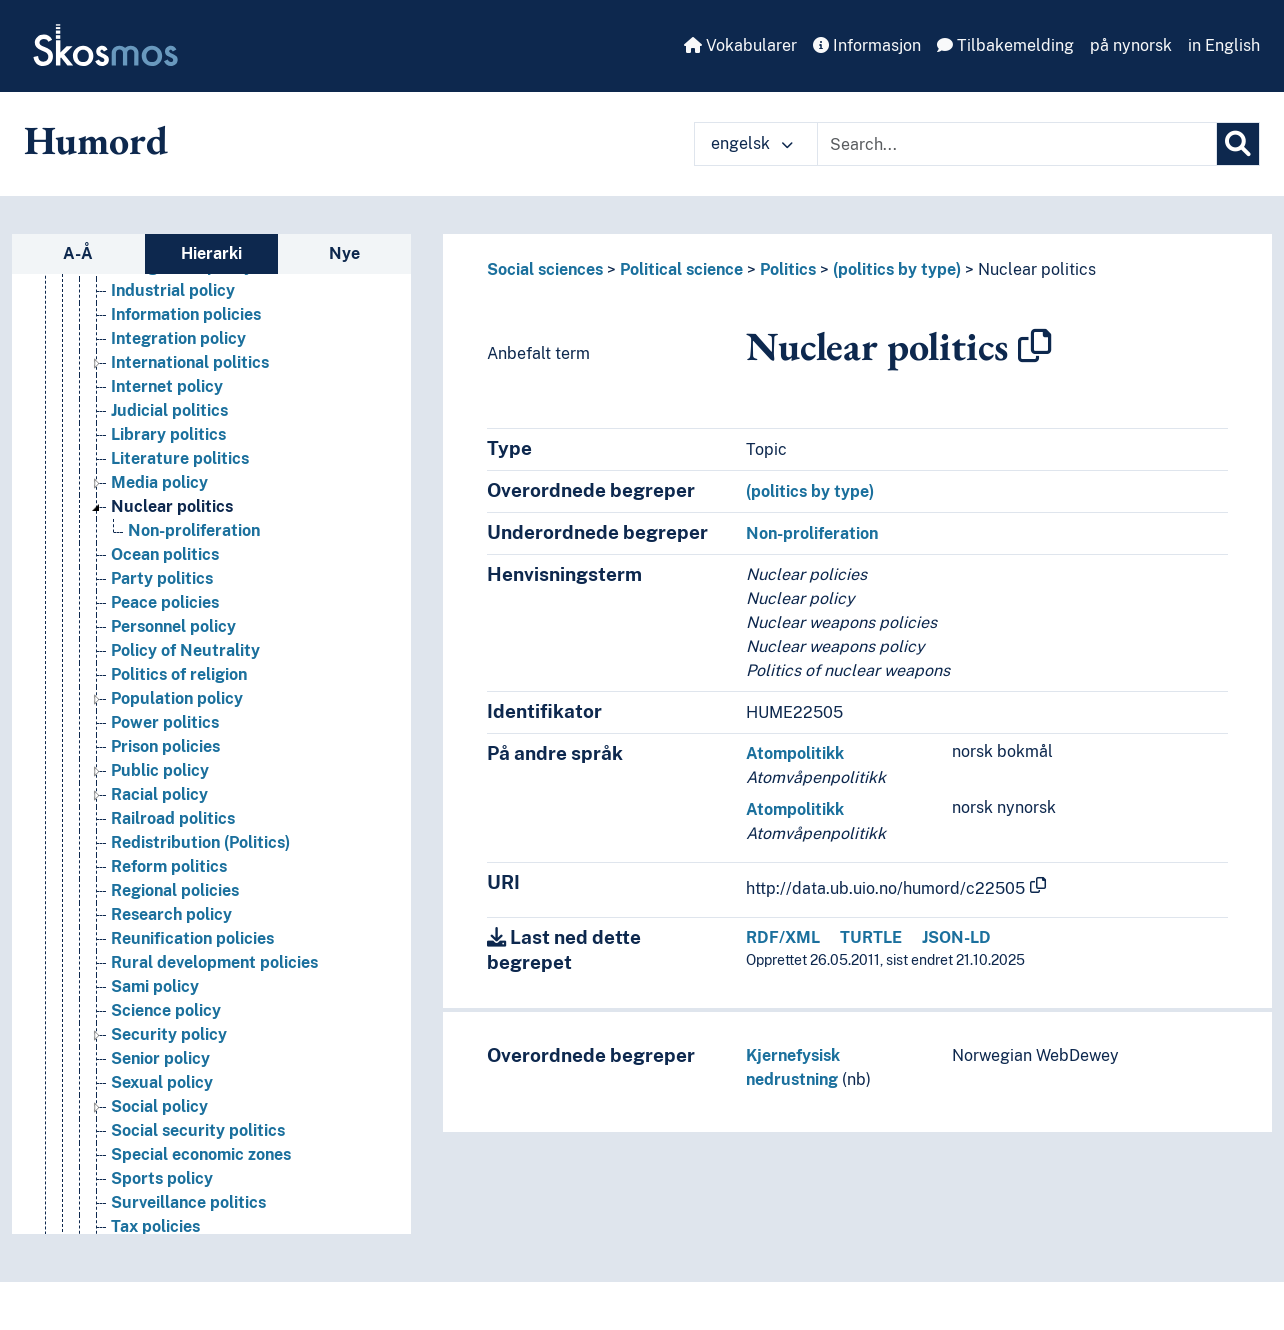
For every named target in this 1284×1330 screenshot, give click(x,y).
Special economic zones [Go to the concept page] (201, 1200)
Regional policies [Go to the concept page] (175, 936)
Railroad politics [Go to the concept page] (173, 864)
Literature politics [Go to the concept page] (180, 504)
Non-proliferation (812, 533)
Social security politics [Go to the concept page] (198, 1176)
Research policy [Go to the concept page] (171, 960)
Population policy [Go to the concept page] (177, 744)
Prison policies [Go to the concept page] (165, 792)
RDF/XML (783, 937)
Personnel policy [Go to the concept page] (173, 672)
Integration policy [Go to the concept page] (178, 384)
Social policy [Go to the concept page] (159, 1152)
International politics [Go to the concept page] (190, 408)
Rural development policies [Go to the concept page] (214, 1008)
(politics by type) (897, 269)
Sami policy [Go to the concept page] (155, 1032)
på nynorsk (1131, 45)
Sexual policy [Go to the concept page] (162, 1128)
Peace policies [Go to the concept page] (165, 648)
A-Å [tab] (78, 253)
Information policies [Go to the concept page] (186, 360)
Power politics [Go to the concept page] (165, 768)
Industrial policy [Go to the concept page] (173, 336)
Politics (788, 269)
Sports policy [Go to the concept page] (162, 1224)
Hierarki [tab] (211, 253)
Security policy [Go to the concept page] (169, 1080)
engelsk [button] (752, 143)
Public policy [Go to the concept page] (160, 816)
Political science (681, 269)
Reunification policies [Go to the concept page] (192, 984)
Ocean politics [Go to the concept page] (165, 600)
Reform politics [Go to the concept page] (169, 912)
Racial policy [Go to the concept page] (159, 840)
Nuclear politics (1037, 269)
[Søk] (1238, 144)
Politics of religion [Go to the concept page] (179, 720)
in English (1224, 45)
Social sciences (545, 269)
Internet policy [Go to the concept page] (167, 432)
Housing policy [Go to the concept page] (167, 288)
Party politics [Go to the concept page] (162, 624)
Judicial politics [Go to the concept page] (169, 456)
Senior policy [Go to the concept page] (160, 1104)
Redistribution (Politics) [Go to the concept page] (200, 888)
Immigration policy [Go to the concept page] (182, 312)
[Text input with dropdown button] (1017, 144)
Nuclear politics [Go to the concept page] (172, 552)
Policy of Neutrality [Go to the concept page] (185, 696)
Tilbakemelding (1005, 45)
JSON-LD (956, 937)
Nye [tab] (344, 253)
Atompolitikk (795, 753)
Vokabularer (740, 45)
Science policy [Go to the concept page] (166, 1056)
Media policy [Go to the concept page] (159, 528)
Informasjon (867, 45)
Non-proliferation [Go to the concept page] (194, 576)
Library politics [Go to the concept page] (168, 480)
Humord (96, 140)
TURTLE (871, 937)
